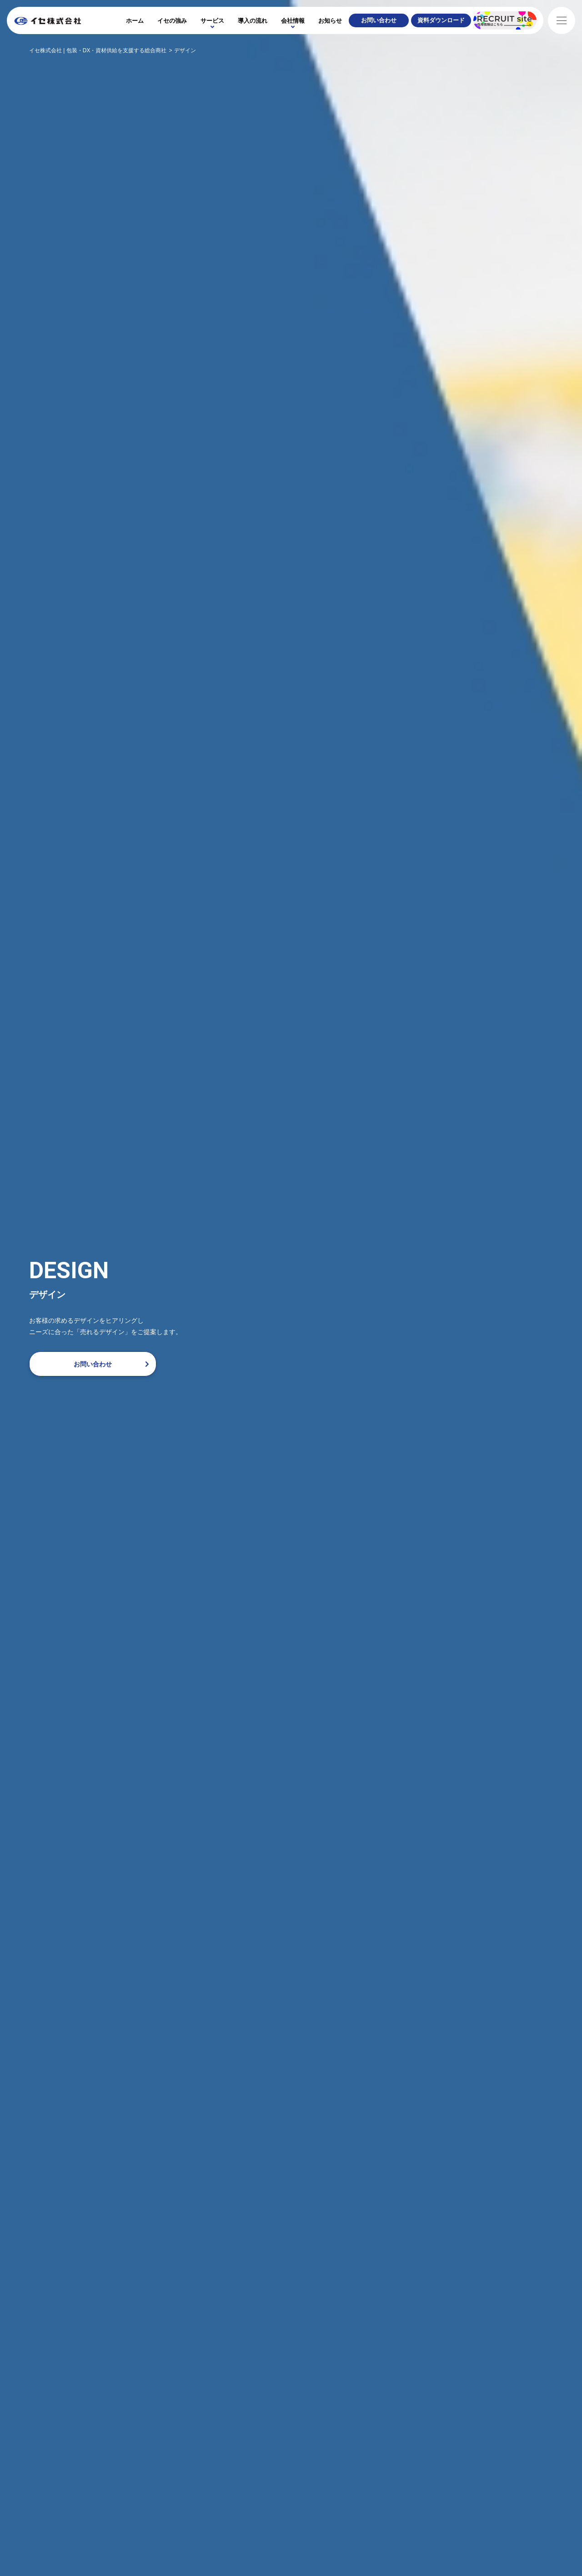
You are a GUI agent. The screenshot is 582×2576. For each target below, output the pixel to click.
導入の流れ (252, 20)
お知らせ (330, 20)
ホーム (135, 20)
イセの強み (172, 20)
